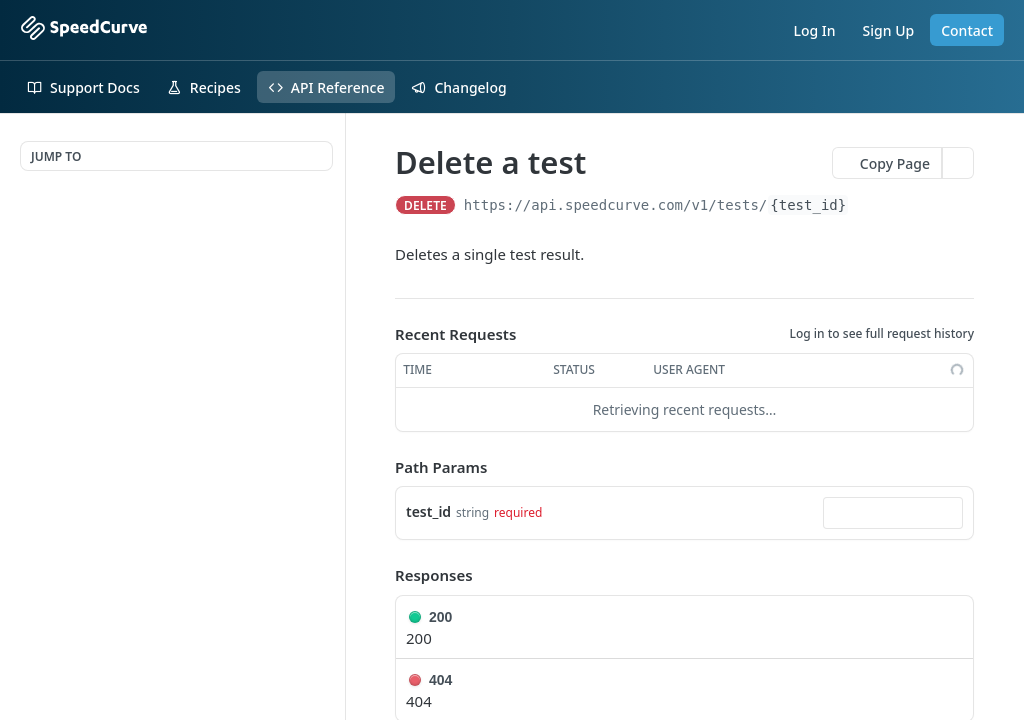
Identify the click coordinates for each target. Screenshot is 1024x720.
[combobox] (893, 513)
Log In (814, 30)
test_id (428, 511)
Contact (967, 30)
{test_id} (808, 205)
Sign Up (889, 30)
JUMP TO (56, 156)
